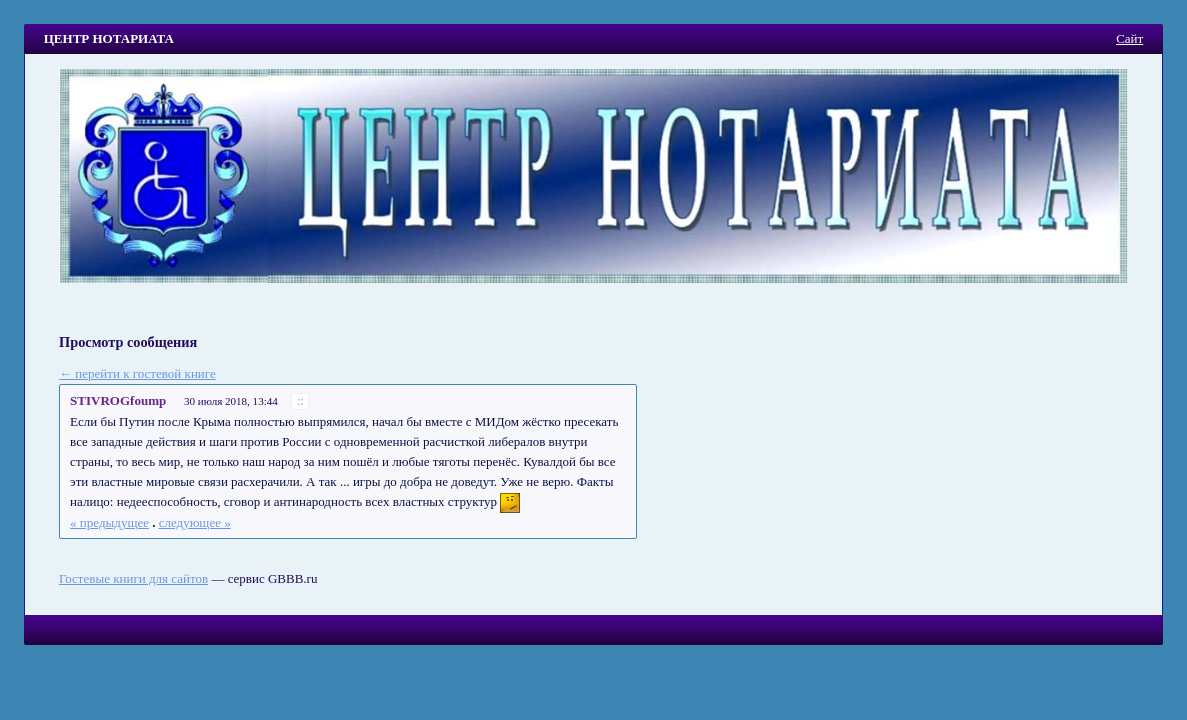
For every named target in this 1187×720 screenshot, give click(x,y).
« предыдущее (109, 522)
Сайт (1129, 38)
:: (300, 401)
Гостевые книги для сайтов (133, 578)
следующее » (195, 522)
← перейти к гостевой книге (137, 373)
